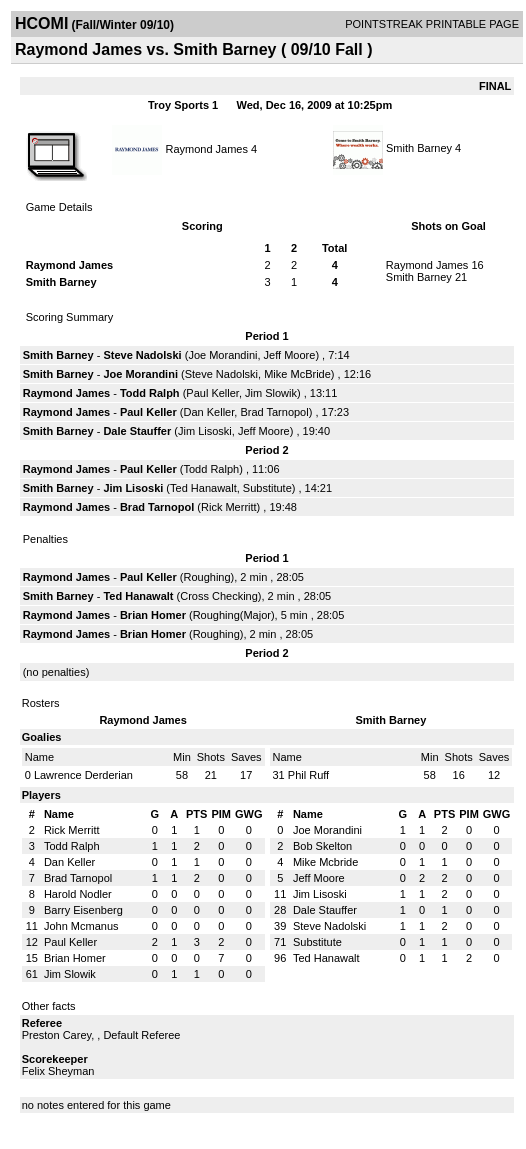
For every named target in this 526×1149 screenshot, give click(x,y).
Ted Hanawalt (203, 488)
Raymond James (206, 148)
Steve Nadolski (142, 355)
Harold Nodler (78, 894)
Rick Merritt (229, 507)
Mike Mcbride (325, 862)
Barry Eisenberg (83, 910)
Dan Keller (209, 412)
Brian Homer (153, 615)
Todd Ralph (150, 393)
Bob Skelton (322, 846)
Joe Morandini (222, 355)
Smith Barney (419, 148)
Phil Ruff (308, 775)
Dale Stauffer (137, 431)
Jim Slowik (271, 393)
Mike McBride (297, 374)
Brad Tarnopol (274, 412)
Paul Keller (212, 393)
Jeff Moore (290, 355)
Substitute (267, 488)
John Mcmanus (81, 926)
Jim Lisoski (205, 431)
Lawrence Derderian (83, 775)
